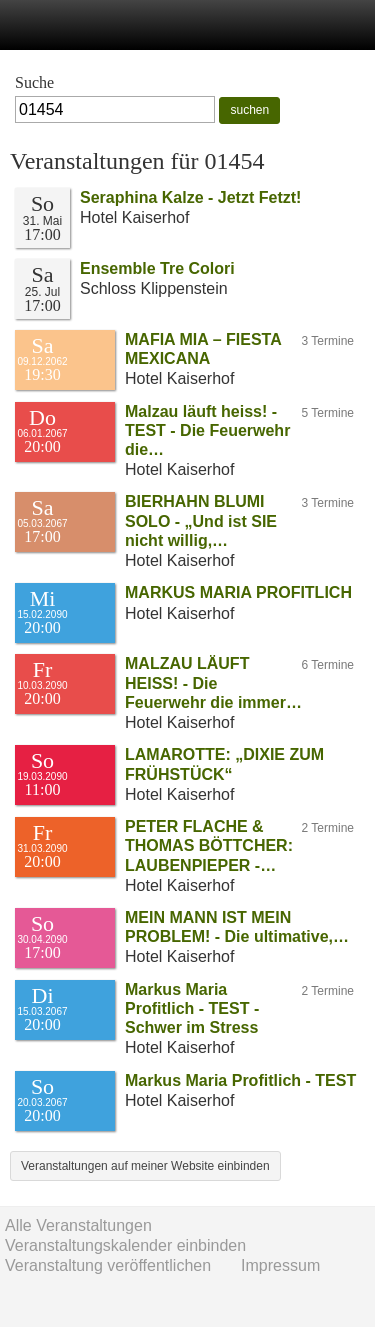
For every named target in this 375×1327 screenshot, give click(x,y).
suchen (249, 110)
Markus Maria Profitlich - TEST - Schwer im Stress (192, 1008)
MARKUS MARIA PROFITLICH (238, 592)
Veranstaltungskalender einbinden (125, 1245)
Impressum (280, 1265)
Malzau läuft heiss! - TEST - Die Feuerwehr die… (207, 430)
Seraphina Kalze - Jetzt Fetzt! (190, 197)
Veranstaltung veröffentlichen (108, 1265)
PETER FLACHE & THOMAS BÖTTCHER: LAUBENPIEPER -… (209, 845)
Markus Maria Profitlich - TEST (240, 1080)
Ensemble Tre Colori (157, 268)
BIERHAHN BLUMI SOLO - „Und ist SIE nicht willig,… (201, 520)
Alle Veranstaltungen (78, 1225)
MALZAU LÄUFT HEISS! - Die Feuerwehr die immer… (213, 682)
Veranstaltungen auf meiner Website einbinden (145, 1166)
